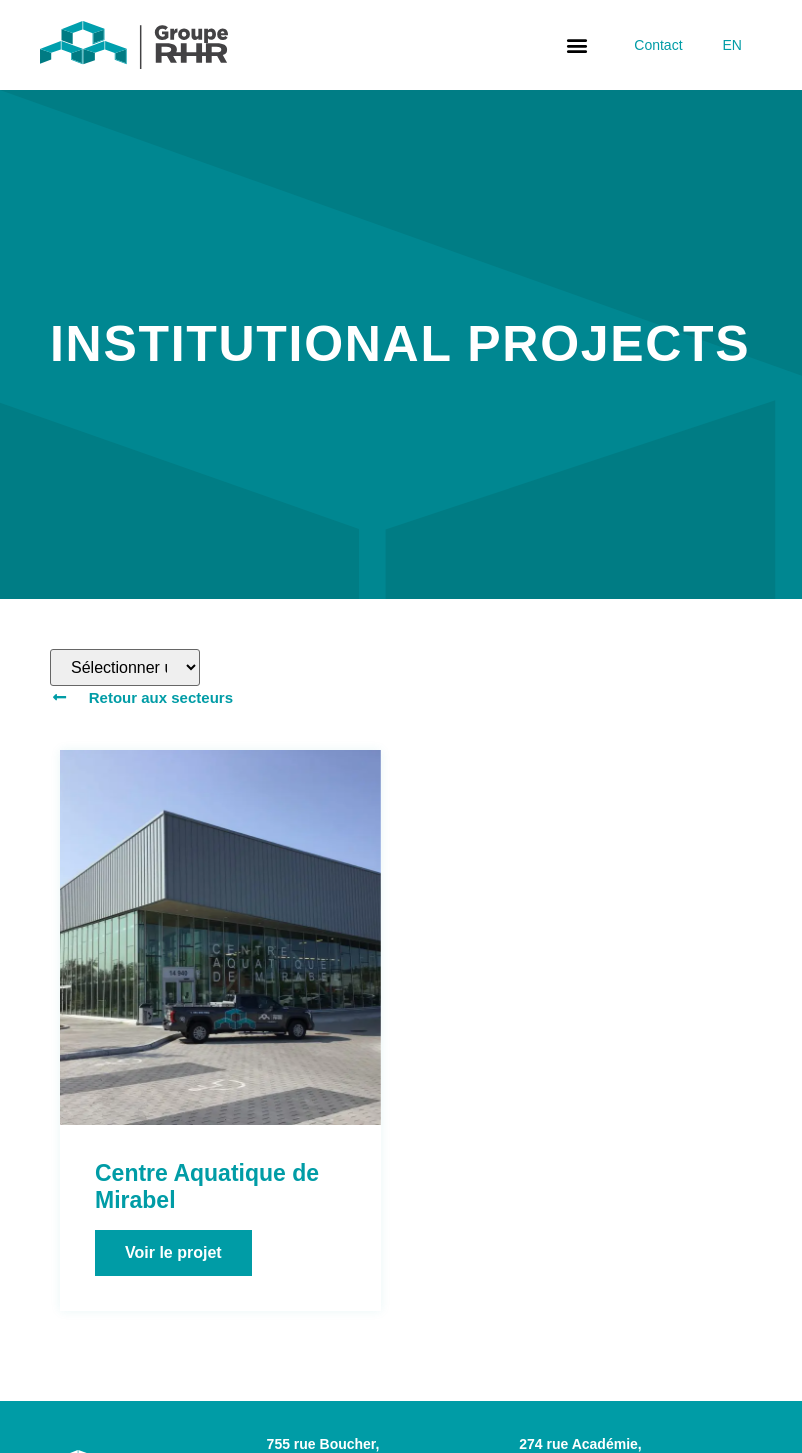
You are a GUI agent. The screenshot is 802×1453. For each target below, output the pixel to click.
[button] (576, 45)
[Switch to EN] (732, 45)
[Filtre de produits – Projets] (125, 667)
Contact (658, 45)
